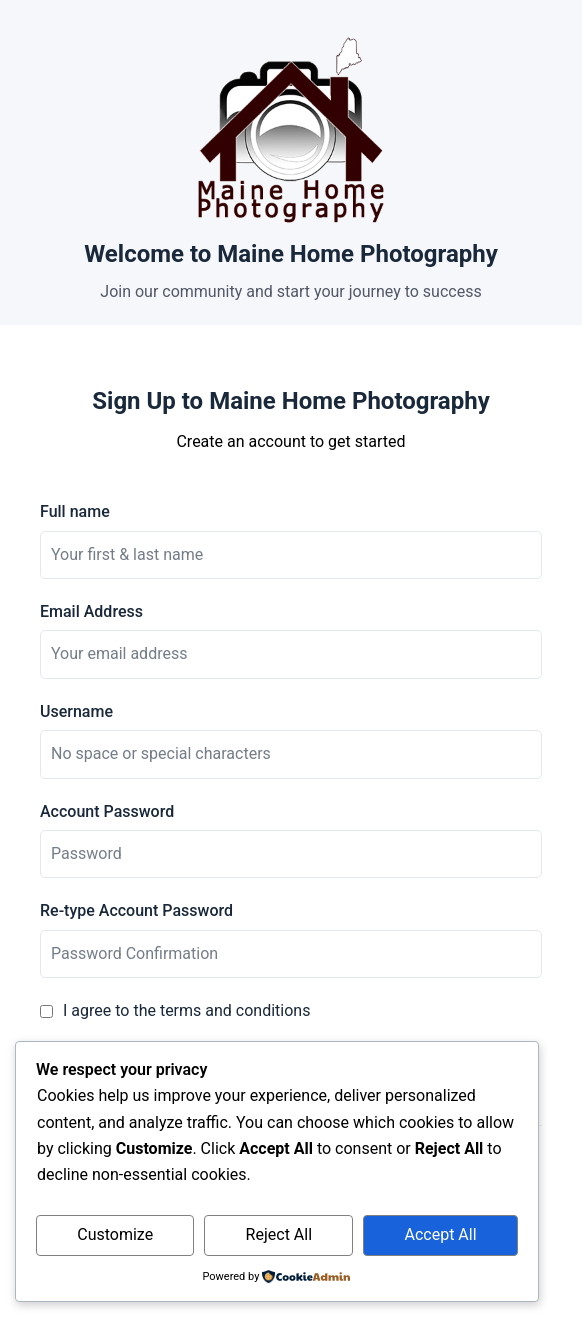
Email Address (91, 611)
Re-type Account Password (136, 910)
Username (76, 711)
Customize (115, 1234)
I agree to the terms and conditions (186, 1010)
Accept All (441, 1234)
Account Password (107, 811)
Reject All (279, 1234)
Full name (75, 511)
